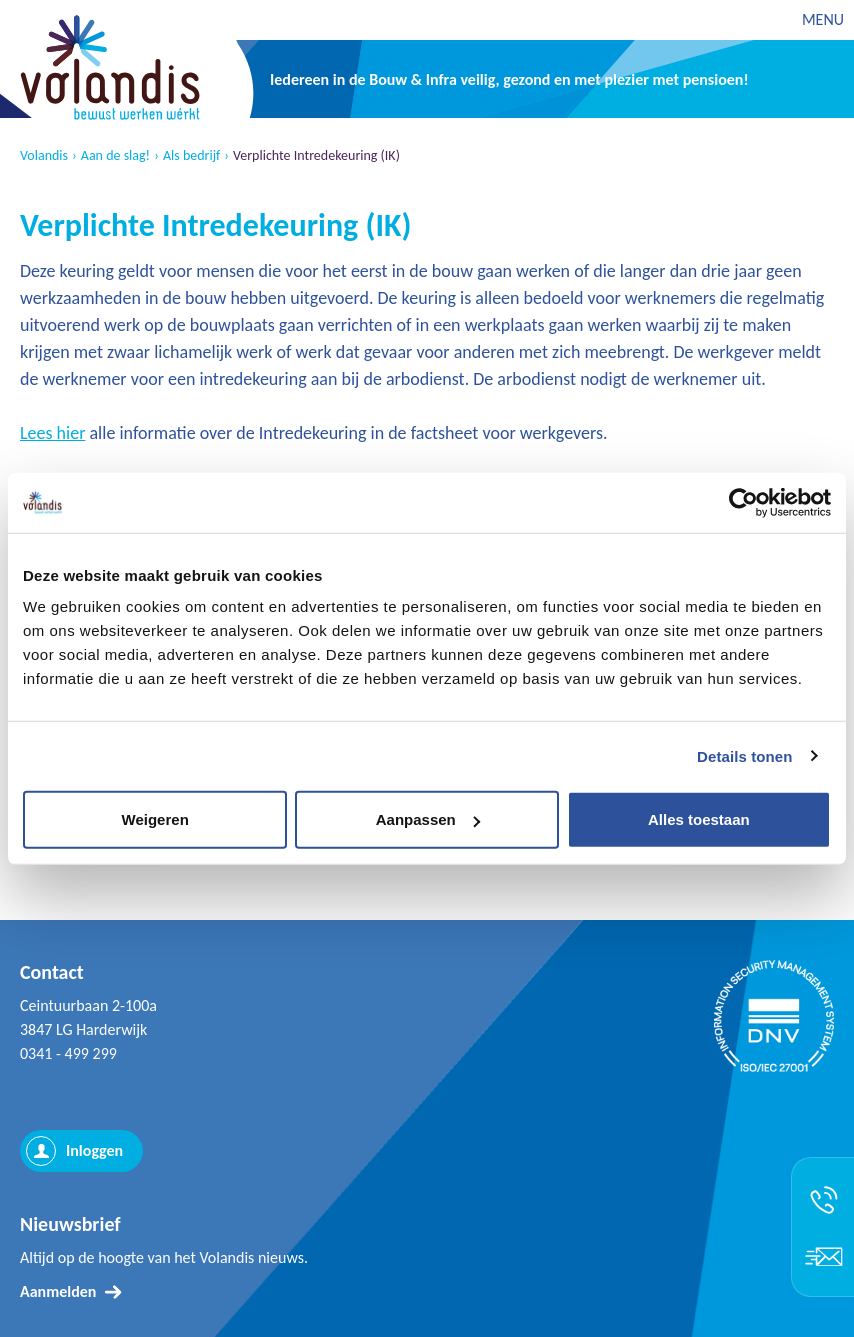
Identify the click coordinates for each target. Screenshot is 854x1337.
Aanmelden (58, 1291)
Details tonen (744, 755)
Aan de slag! (115, 156)
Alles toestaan (699, 819)
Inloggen (94, 1150)
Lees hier (52, 433)
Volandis (44, 156)
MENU (823, 19)
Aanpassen (428, 819)
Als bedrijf (191, 156)
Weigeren (155, 819)
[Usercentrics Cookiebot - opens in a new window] (743, 502)
